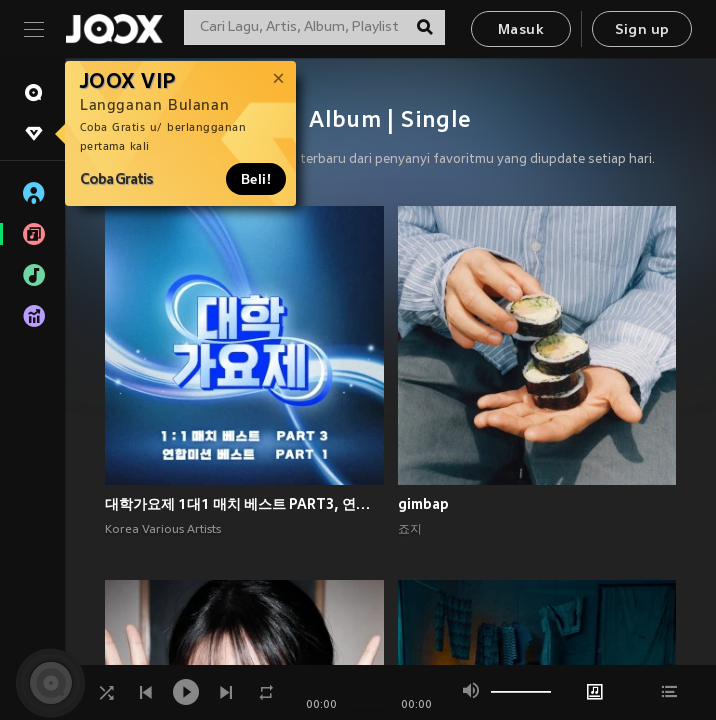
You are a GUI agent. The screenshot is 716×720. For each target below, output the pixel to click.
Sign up (642, 30)
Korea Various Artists (163, 530)
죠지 (410, 530)
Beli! (256, 179)
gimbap (423, 504)
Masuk (521, 30)
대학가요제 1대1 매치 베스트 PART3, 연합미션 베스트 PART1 (244, 504)
